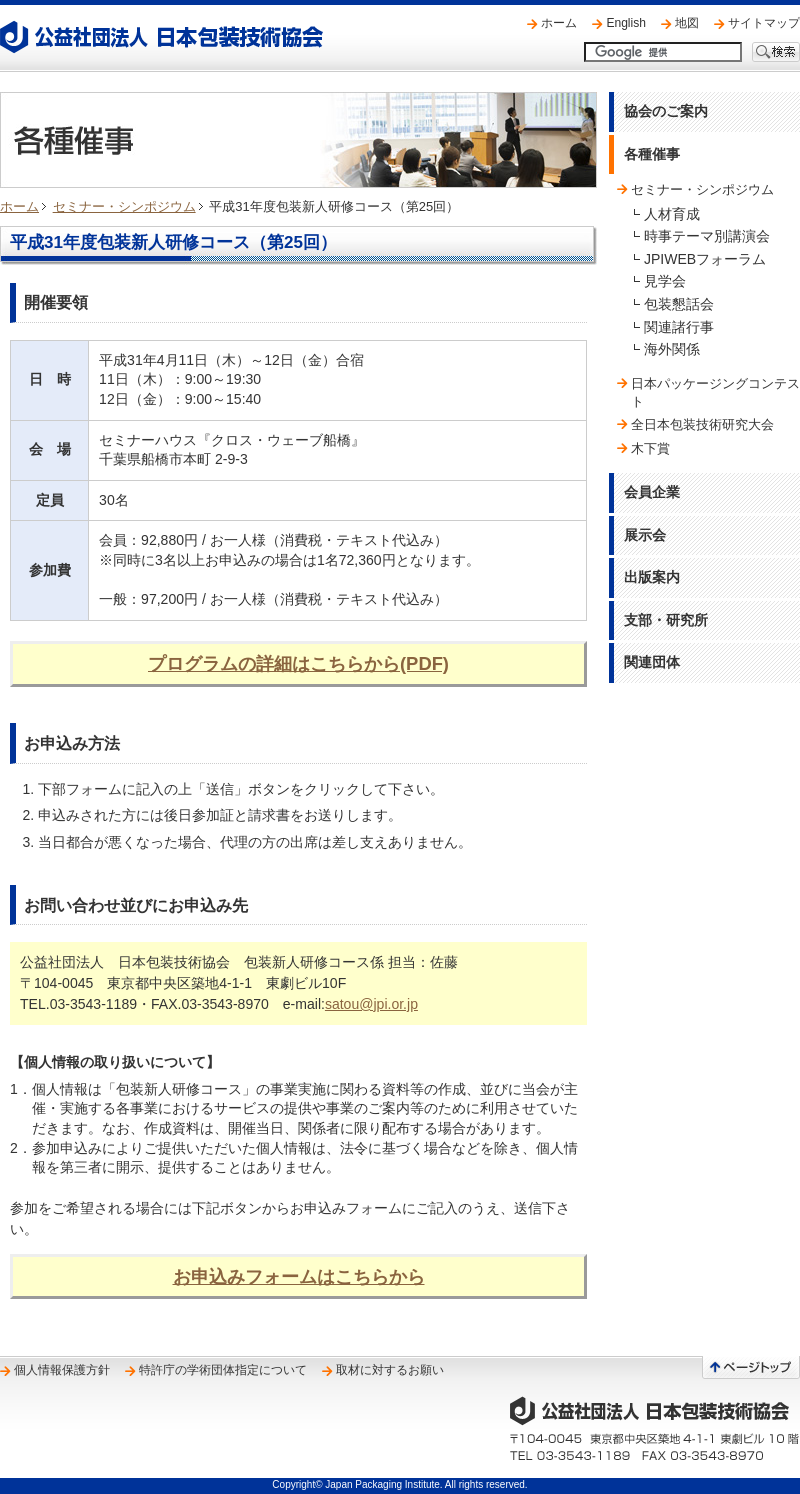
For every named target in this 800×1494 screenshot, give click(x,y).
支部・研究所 (666, 620)
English (626, 23)
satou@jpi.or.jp (371, 1004)
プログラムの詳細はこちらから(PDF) (298, 663)
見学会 (665, 281)
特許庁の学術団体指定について (223, 1370)
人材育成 (672, 214)
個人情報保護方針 (62, 1370)
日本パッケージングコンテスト (715, 392)
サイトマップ (764, 23)
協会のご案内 (666, 111)
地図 (687, 23)
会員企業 (652, 492)
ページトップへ (751, 1367)
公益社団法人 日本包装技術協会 (161, 37)
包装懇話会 (679, 304)
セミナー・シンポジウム (124, 206)
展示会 (645, 535)
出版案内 (652, 577)
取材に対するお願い (390, 1370)
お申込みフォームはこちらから (299, 1276)
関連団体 (652, 662)
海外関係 (672, 349)
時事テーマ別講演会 (707, 236)
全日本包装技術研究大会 (702, 424)
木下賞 (650, 448)
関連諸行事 (679, 327)
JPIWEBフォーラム (705, 259)
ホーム (559, 23)
